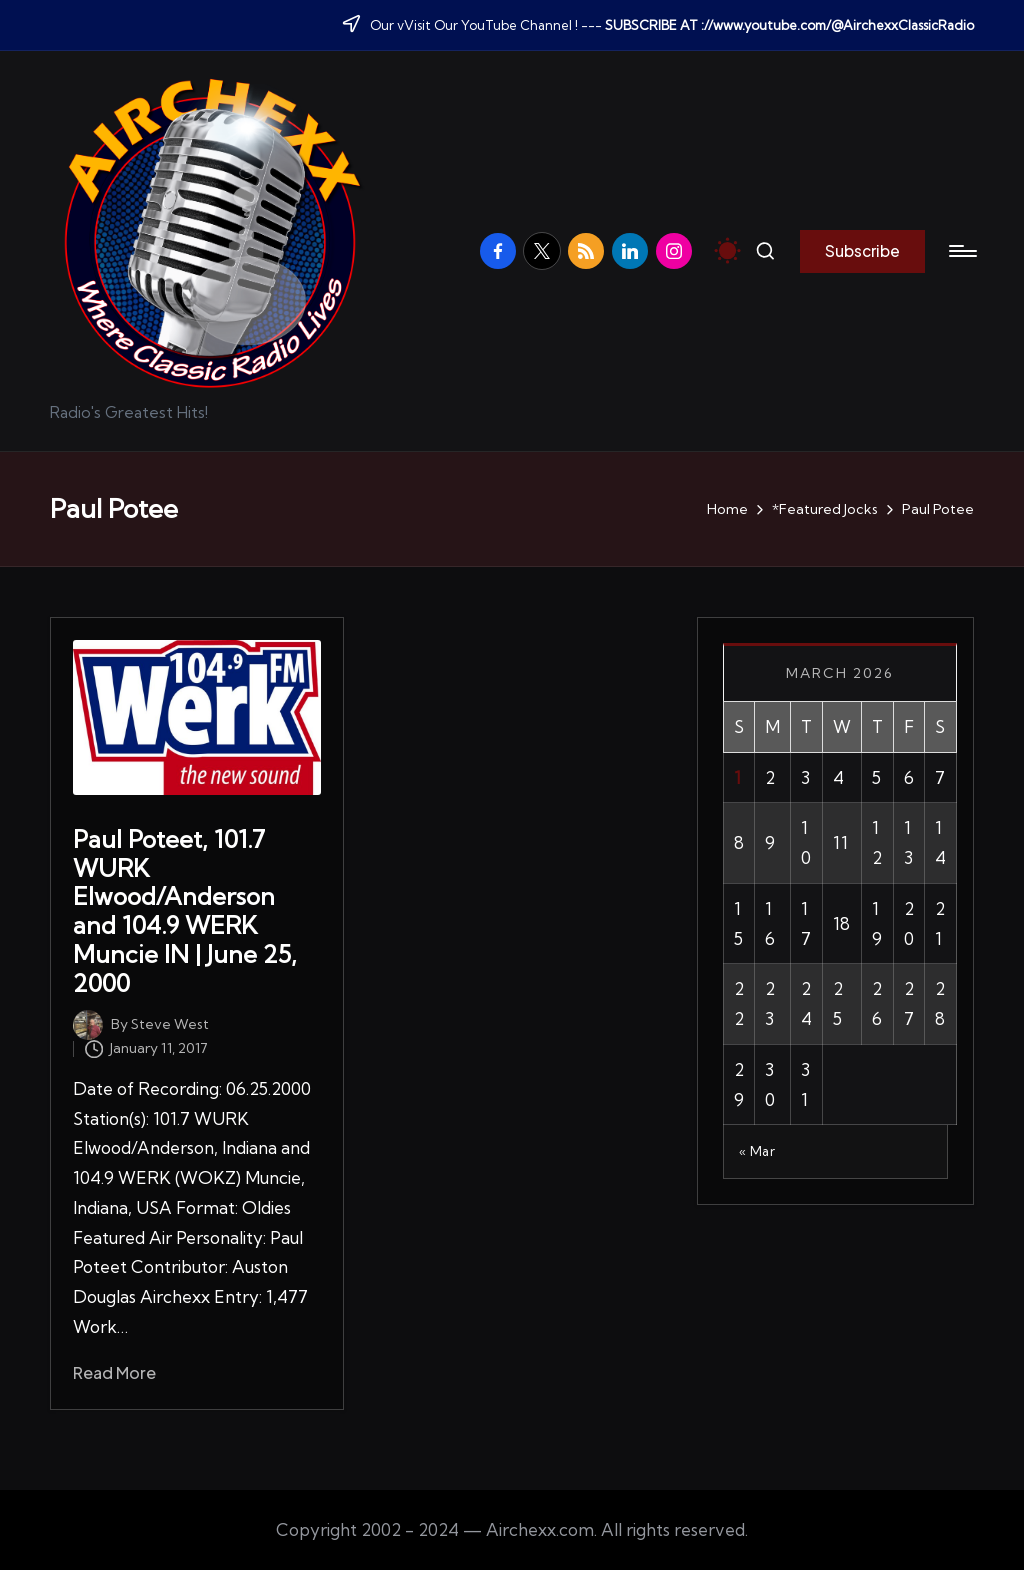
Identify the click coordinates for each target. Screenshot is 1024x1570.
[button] (862, 251)
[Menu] (961, 251)
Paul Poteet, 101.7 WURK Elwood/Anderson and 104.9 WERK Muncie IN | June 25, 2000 (185, 911)
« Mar (757, 1151)
